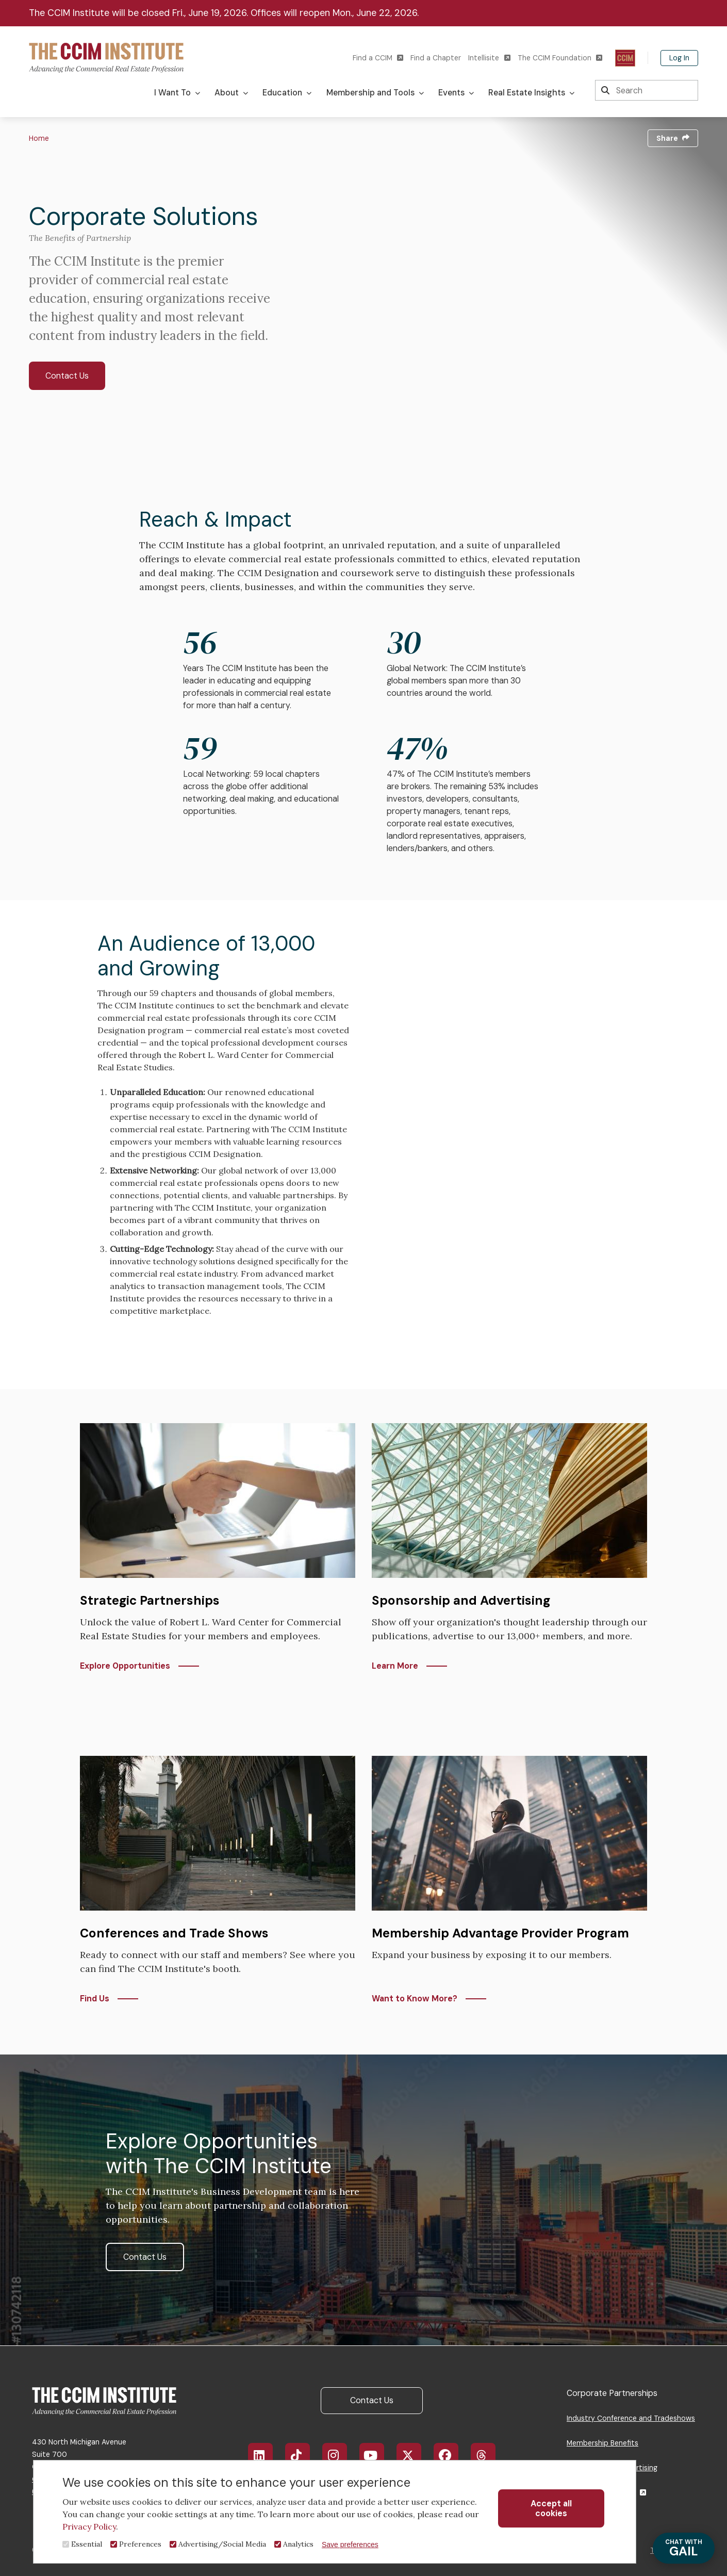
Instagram (339, 2455)
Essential (86, 2544)
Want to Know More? (414, 1998)
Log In (679, 57)
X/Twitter (414, 2455)
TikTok (302, 2455)
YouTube (378, 2455)
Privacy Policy (89, 2526)
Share (672, 138)
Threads (488, 2455)
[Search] (646, 90)
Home (39, 138)
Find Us (94, 1998)
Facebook (452, 2455)
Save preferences (350, 2544)
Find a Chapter (435, 57)
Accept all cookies (551, 2508)
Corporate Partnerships (612, 2393)
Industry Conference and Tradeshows (631, 2418)
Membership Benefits (602, 2443)
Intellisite (489, 58)
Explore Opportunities (125, 1665)
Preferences (140, 2544)
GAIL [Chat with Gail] (683, 2548)
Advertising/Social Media (222, 2544)
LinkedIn (265, 2455)
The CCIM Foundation (560, 58)
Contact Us (67, 375)
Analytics (298, 2544)
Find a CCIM (378, 58)
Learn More (395, 1665)
